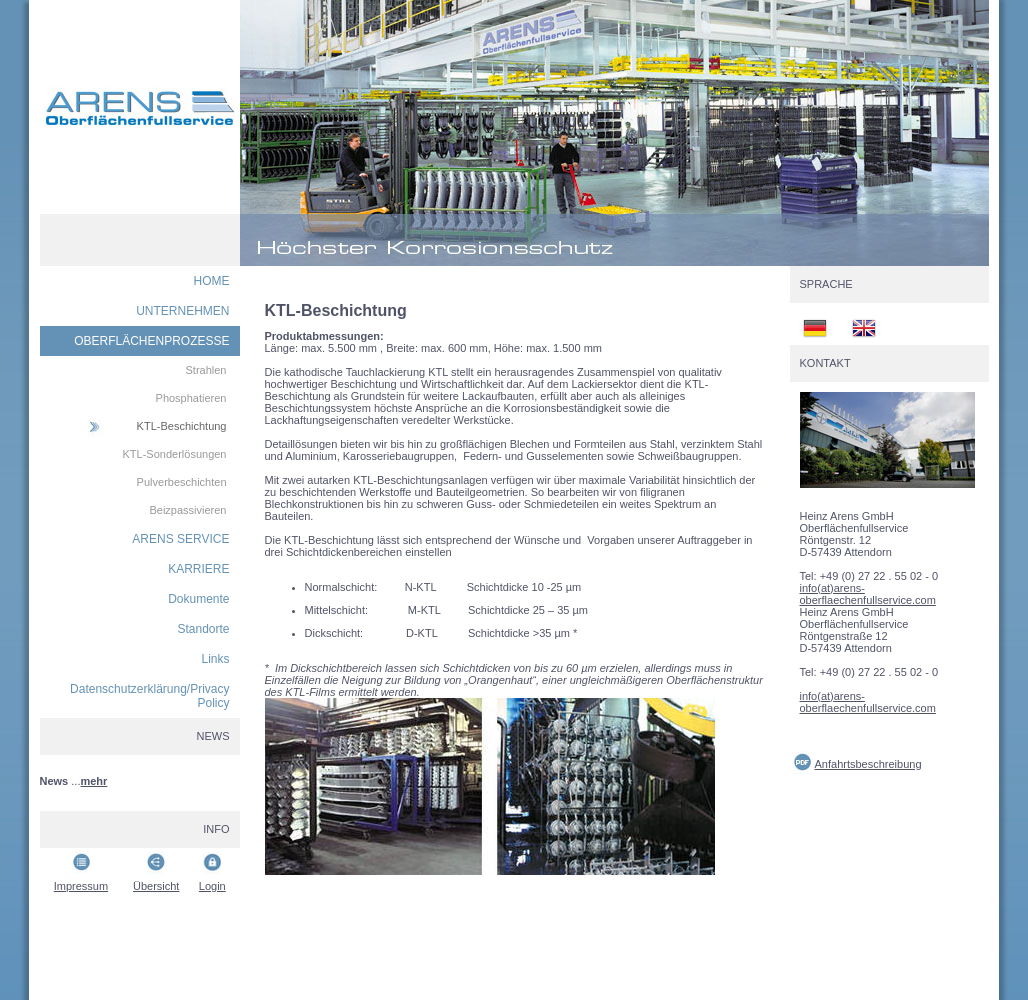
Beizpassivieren (187, 510)
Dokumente (198, 599)
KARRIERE (198, 569)
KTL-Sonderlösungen (175, 454)
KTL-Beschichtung (182, 426)
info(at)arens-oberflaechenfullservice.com (868, 594)
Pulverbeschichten (182, 482)
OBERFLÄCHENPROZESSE (151, 341)
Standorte (203, 629)
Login (212, 886)
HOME (212, 281)
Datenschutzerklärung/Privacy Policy (149, 696)
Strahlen (206, 370)
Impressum (81, 886)
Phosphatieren (191, 398)
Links (215, 659)
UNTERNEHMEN (182, 311)
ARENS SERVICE (180, 539)
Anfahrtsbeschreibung (868, 764)
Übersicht (156, 886)
